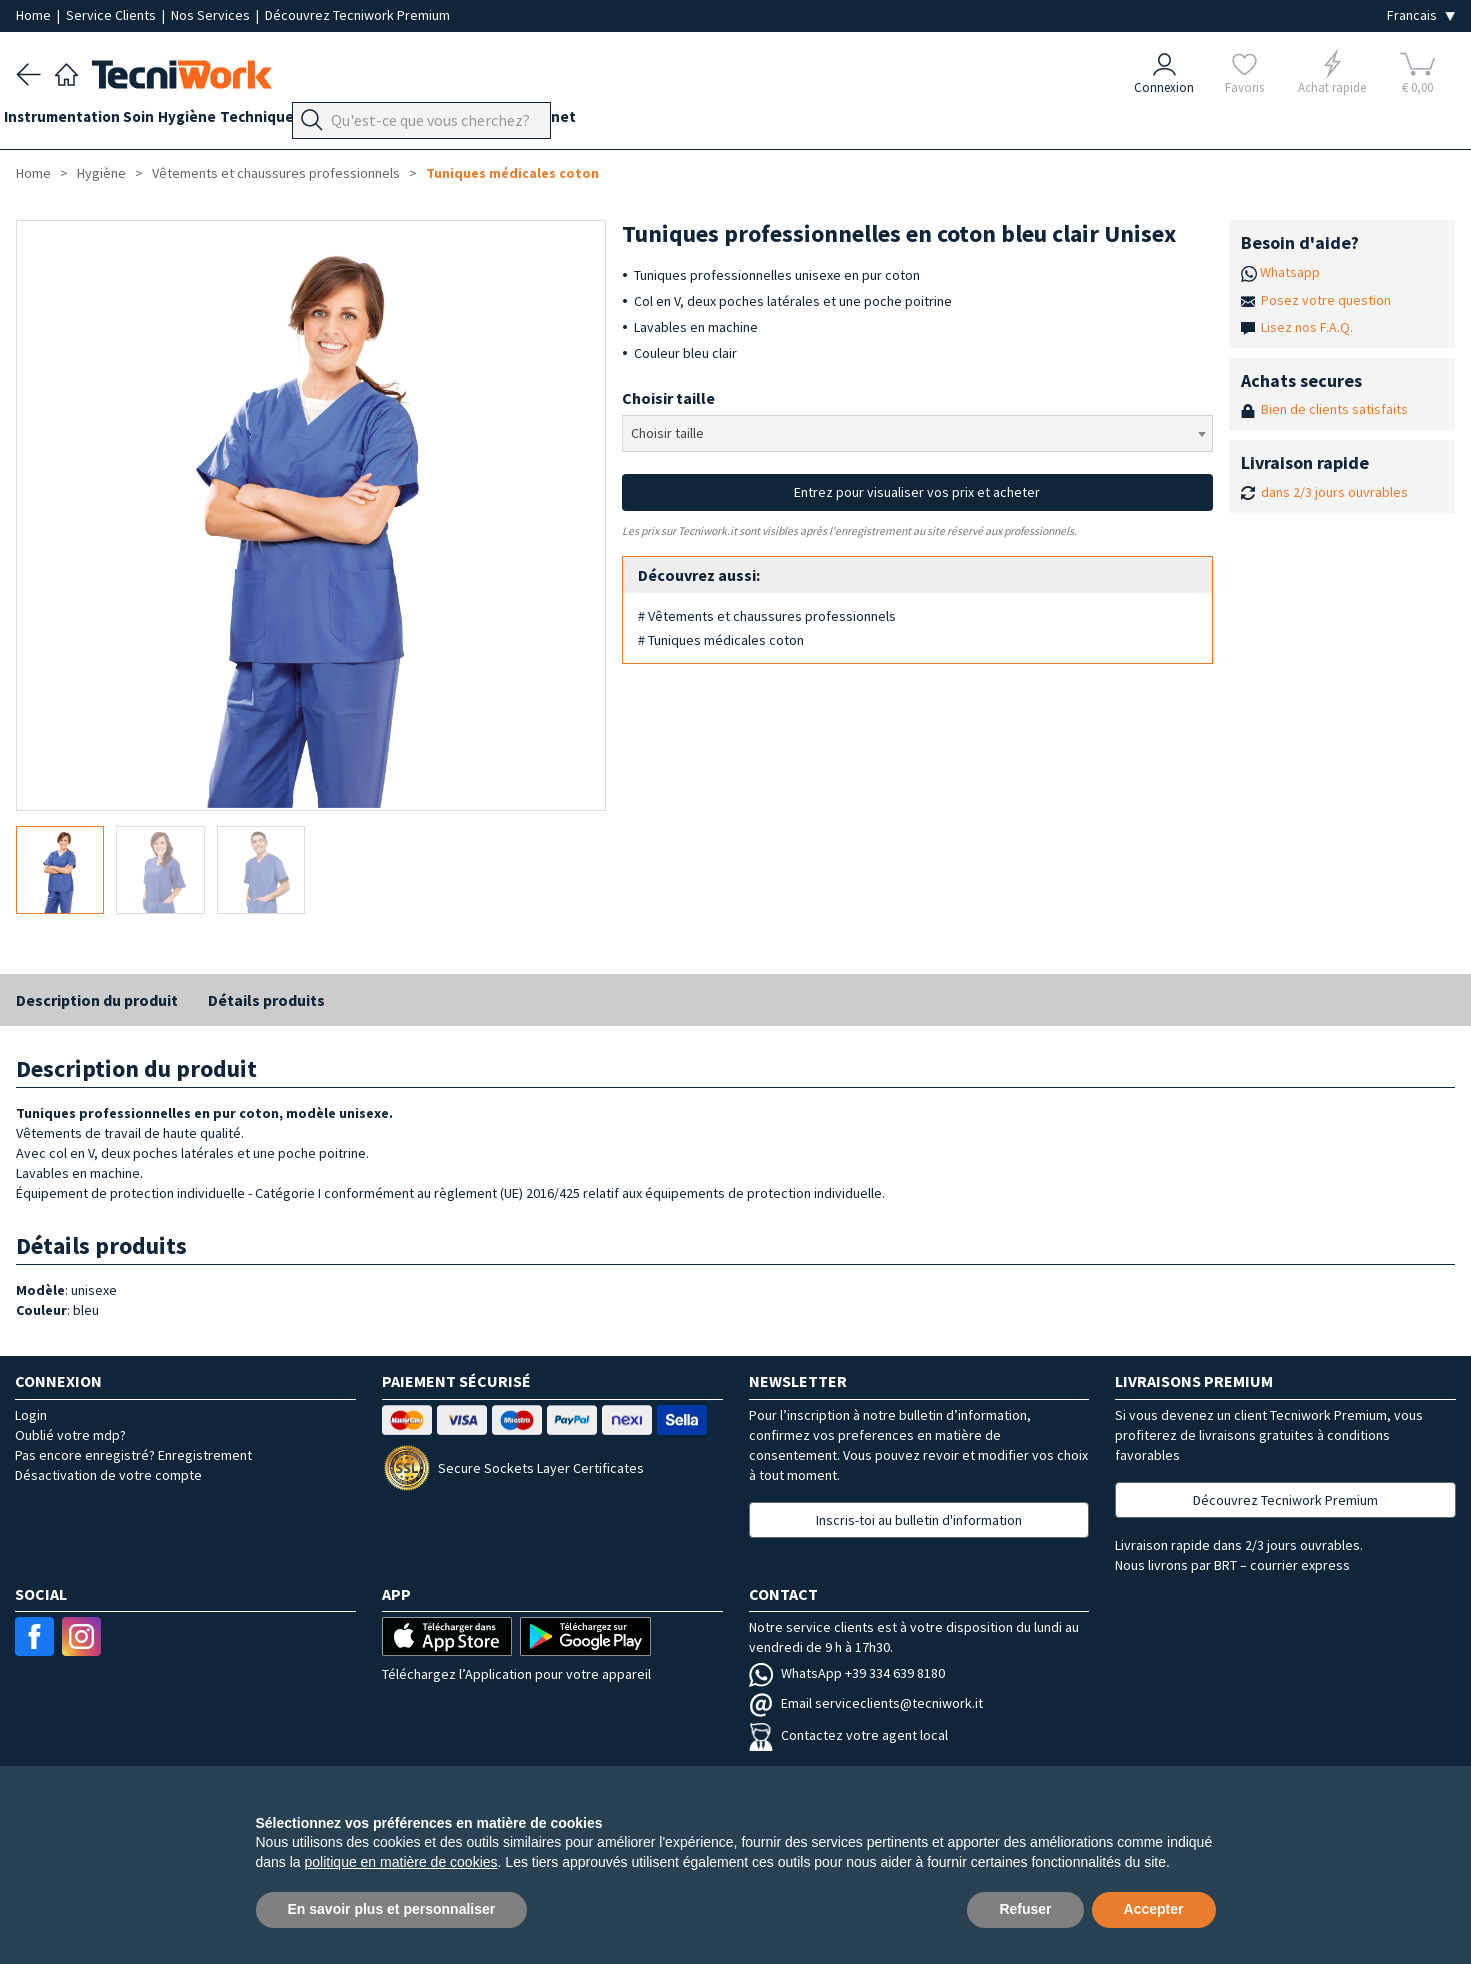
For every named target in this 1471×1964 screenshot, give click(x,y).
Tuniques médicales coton (512, 173)
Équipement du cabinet (569, 121)
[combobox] (917, 433)
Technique (306, 121)
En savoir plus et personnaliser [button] (392, 1909)
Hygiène (224, 121)
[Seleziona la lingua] (1421, 15)
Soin (163, 121)
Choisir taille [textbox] (667, 433)
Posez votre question (1326, 300)
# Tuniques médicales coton (721, 640)
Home (35, 15)
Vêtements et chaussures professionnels (276, 173)
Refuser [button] (1025, 1909)
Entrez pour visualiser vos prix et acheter (917, 492)
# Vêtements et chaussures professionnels (767, 616)
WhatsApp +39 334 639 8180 (847, 1673)
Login (31, 1415)
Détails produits (266, 1000)
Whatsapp (1290, 272)
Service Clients (112, 15)
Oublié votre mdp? (70, 1435)
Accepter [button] (1154, 1909)
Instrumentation (74, 121)
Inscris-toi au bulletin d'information (919, 1520)
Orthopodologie (415, 121)
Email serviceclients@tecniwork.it (866, 1703)
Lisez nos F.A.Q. (1307, 327)
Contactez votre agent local (848, 1735)
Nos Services (212, 15)
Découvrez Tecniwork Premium (357, 15)
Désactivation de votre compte (108, 1475)
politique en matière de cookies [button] (401, 1862)
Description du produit (97, 1000)
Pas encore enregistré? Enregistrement (133, 1455)
